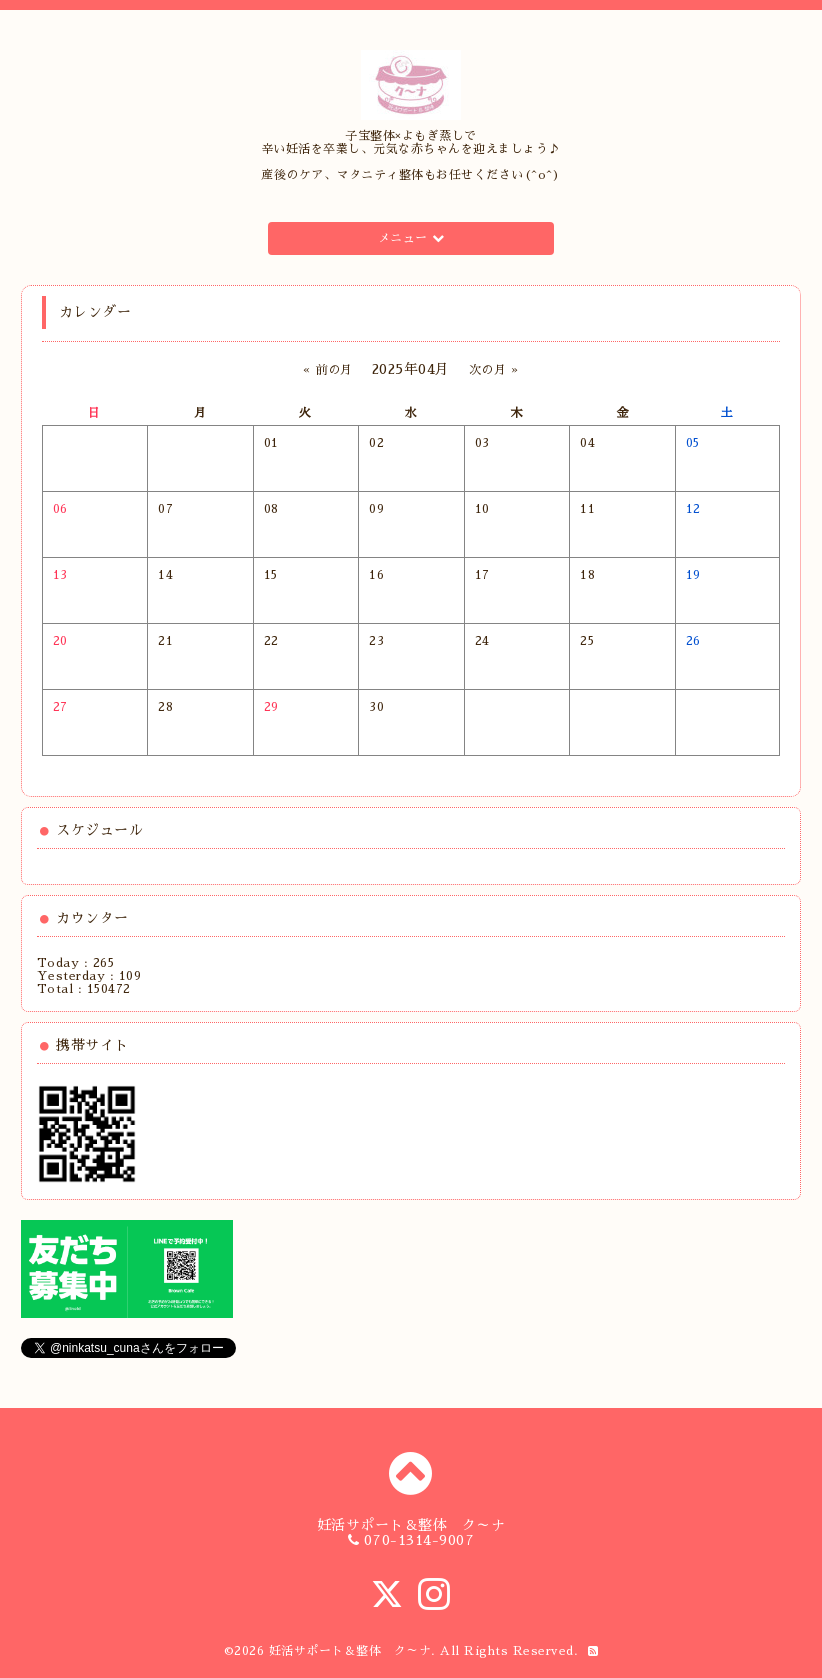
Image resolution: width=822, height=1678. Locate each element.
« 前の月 (328, 370)
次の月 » (494, 370)
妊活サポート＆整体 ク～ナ (350, 1651)
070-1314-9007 (419, 1540)
